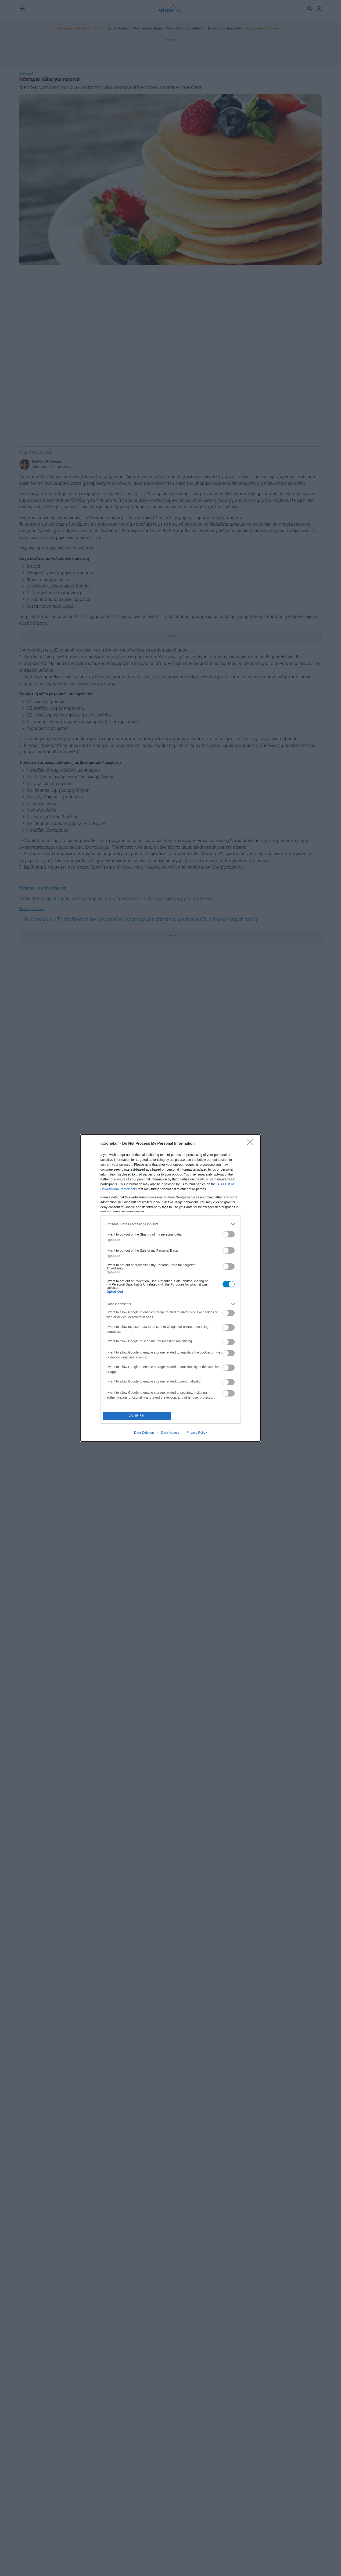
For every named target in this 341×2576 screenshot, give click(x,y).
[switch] (229, 1234)
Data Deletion (144, 1432)
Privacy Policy (197, 1432)
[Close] (251, 1143)
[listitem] (171, 1224)
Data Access (170, 1432)
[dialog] (171, 1288)
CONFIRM (137, 1416)
